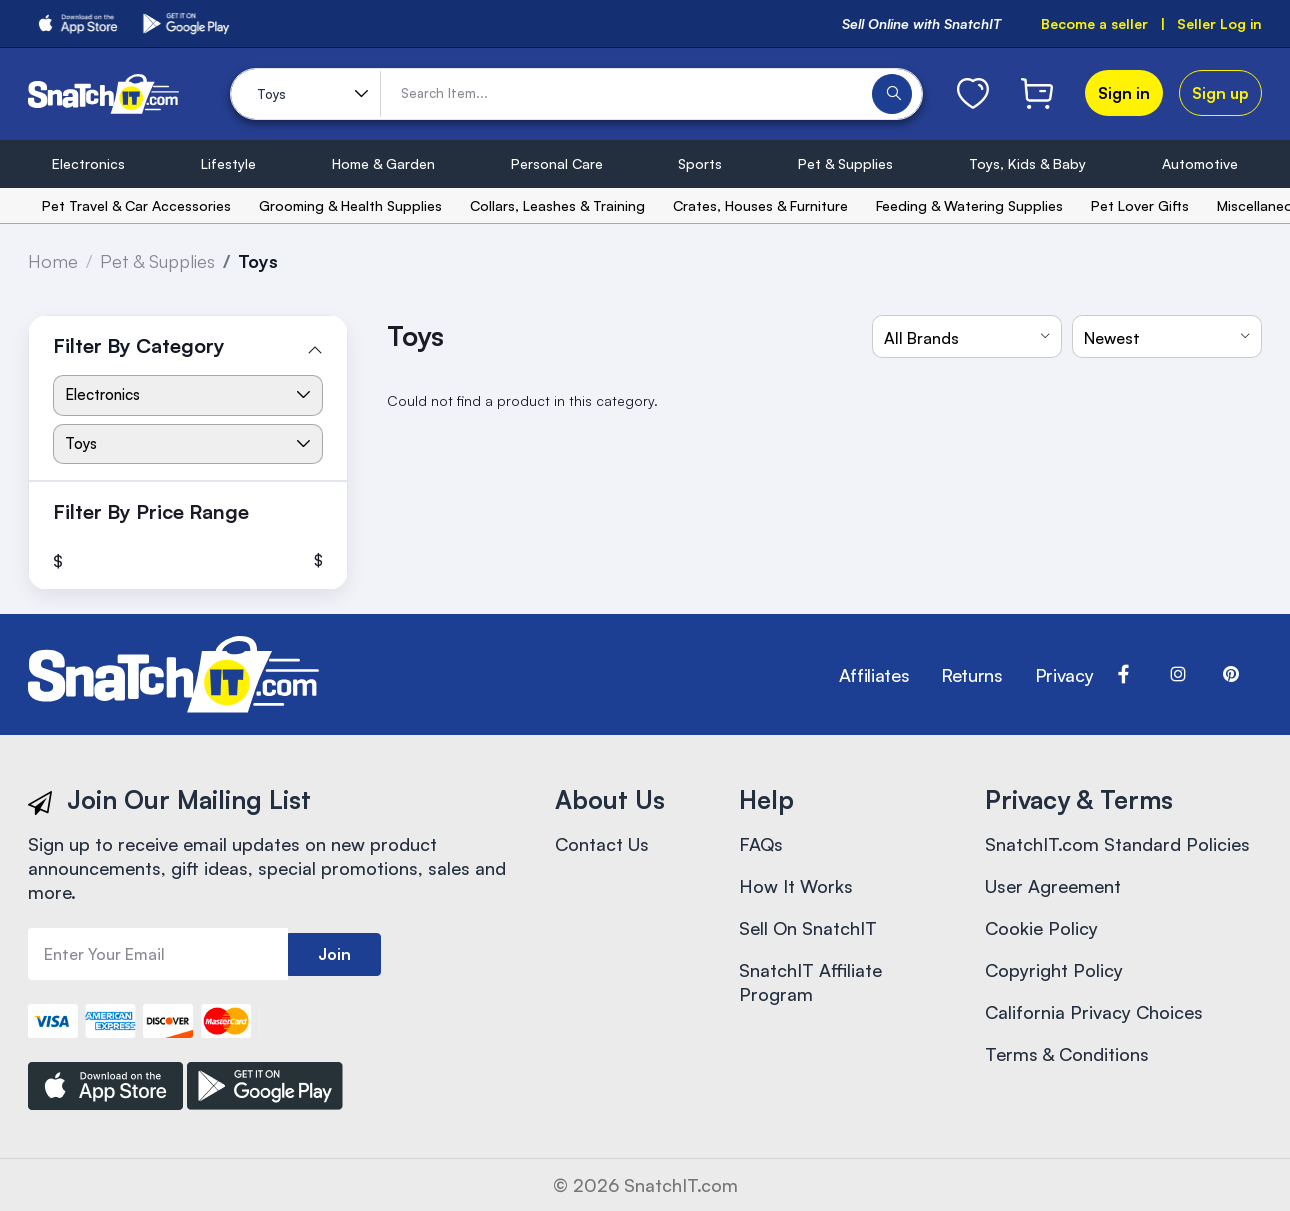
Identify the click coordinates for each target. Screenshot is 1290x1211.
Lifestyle (228, 163)
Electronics (88, 163)
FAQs (761, 844)
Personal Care (557, 163)
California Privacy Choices (1094, 1012)
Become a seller (1094, 23)
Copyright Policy (1054, 970)
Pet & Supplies (845, 163)
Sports (700, 163)
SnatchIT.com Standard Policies (1117, 844)
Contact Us (602, 844)
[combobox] (967, 336)
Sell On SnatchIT (808, 928)
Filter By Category (139, 345)
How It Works (796, 886)
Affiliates (874, 675)
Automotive (1200, 163)
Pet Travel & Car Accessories (136, 205)
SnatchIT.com (681, 1185)
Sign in (1124, 93)
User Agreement (1053, 886)
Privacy (1064, 675)
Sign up (1220, 93)
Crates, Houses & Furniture (760, 205)
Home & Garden (383, 163)
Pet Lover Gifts (1140, 205)
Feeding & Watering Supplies (969, 205)
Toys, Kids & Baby (1027, 163)
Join (334, 954)
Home (53, 261)
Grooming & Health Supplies (350, 205)
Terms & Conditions (1067, 1054)
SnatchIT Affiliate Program (810, 982)
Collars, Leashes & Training (557, 205)
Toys (258, 261)
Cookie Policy (1041, 928)
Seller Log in (1219, 23)
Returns (971, 675)
